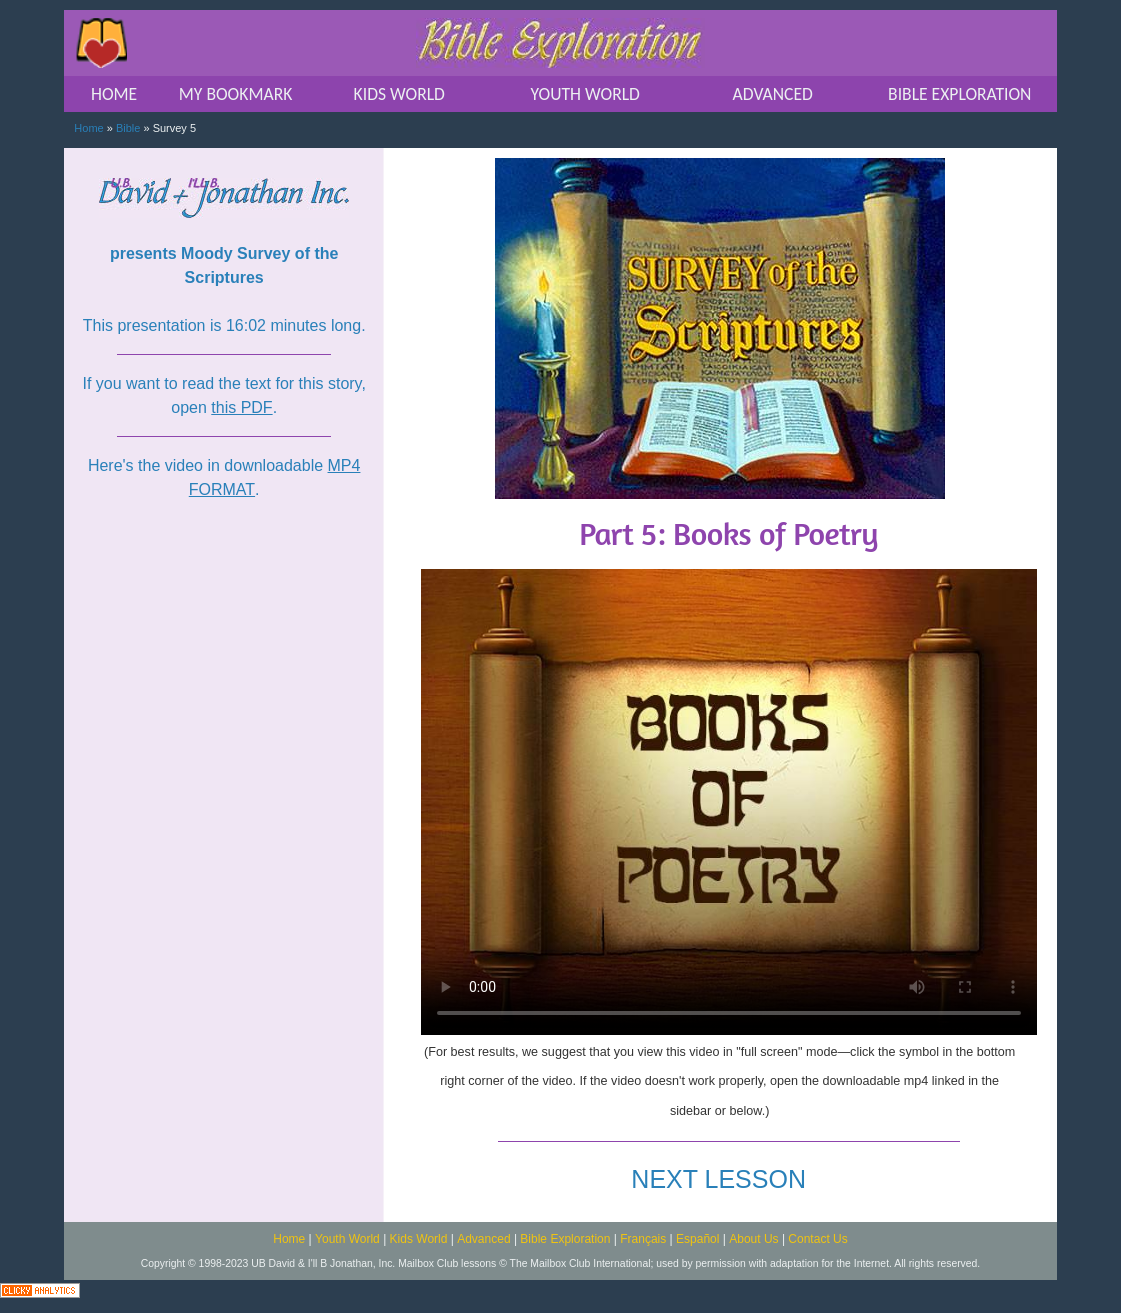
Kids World (419, 1239)
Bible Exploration (565, 1239)
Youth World (347, 1239)
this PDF (241, 407)
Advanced (483, 1239)
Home (88, 128)
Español (697, 1239)
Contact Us (817, 1239)
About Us (753, 1239)
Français (643, 1239)
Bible (128, 128)
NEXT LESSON (718, 1179)
